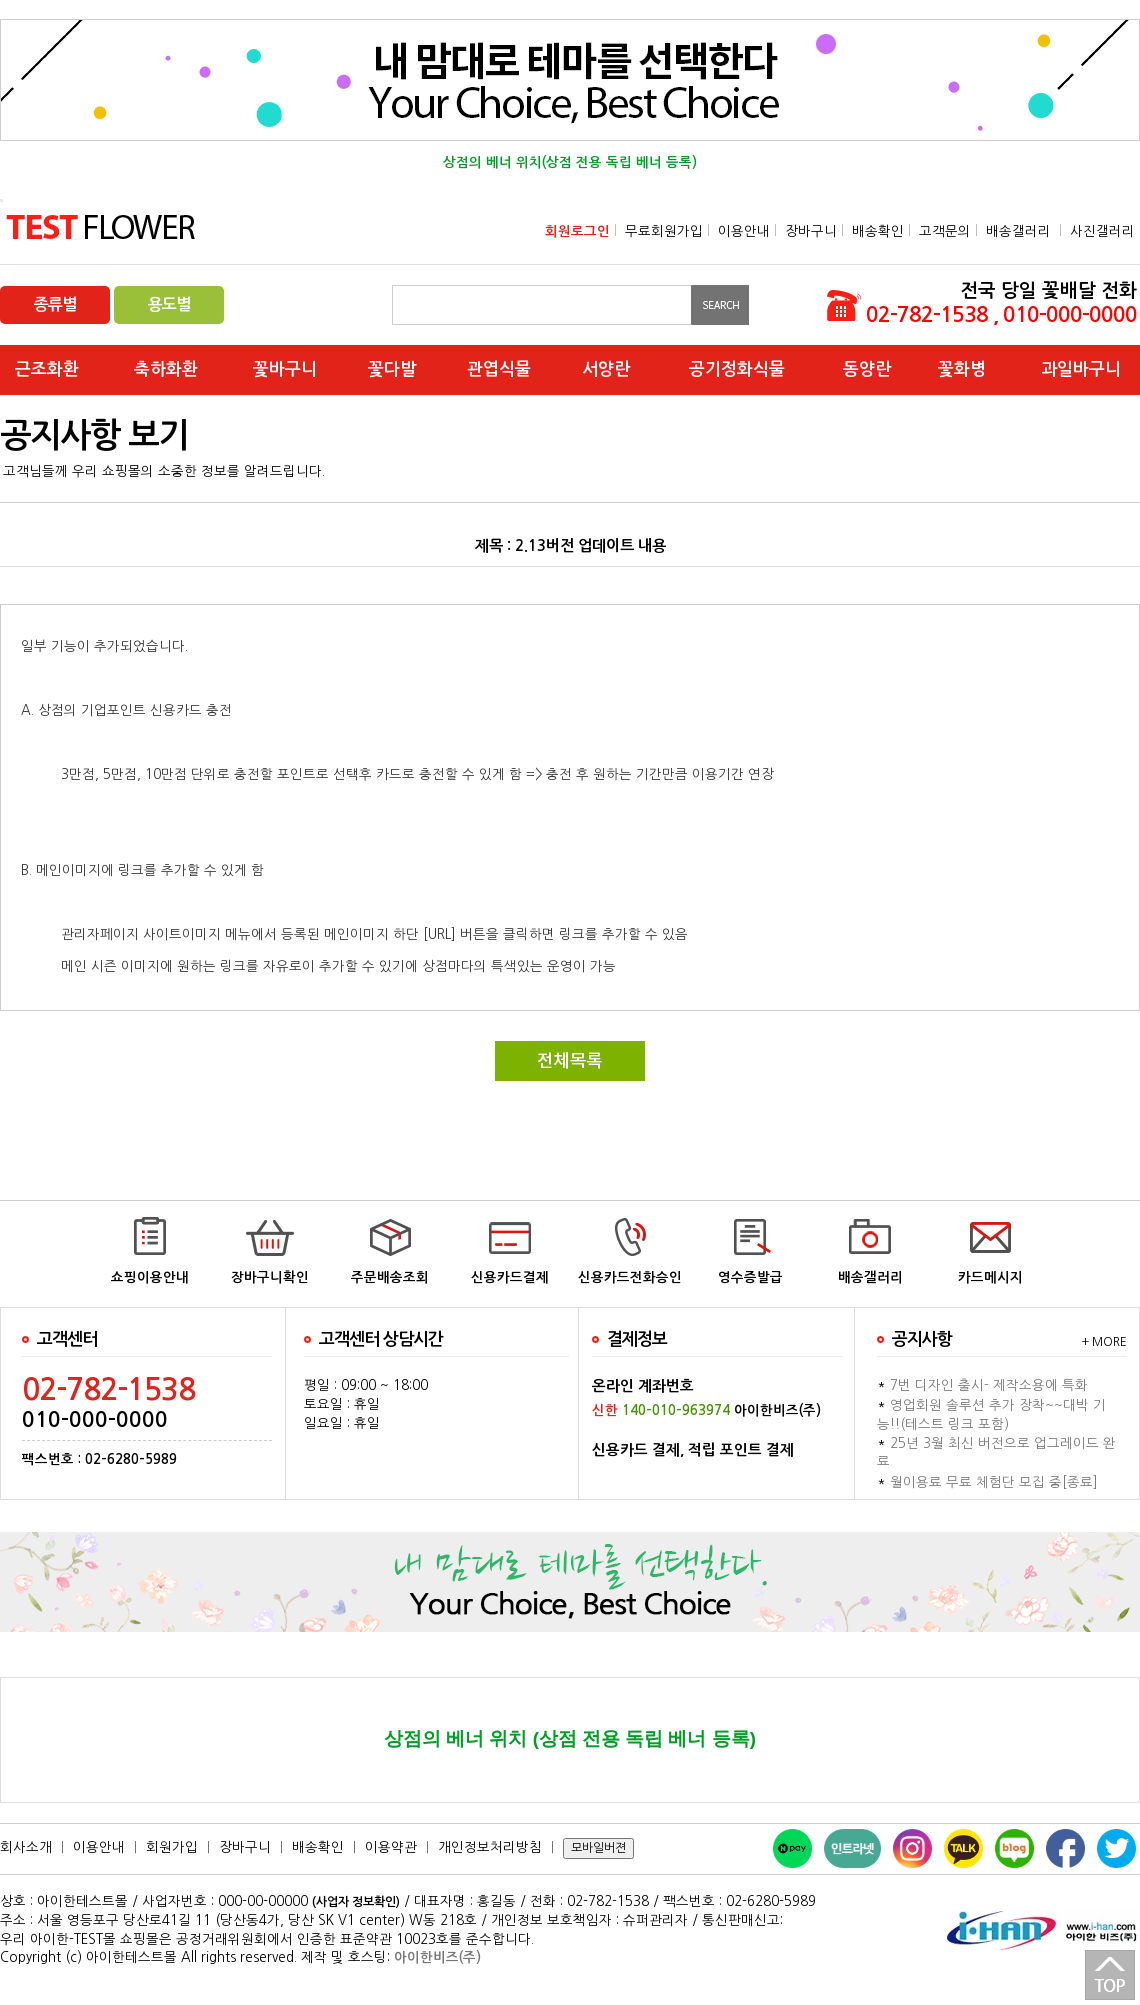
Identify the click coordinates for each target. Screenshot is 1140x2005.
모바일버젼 (598, 1848)
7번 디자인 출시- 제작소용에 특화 (989, 1385)
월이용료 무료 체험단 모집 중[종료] (994, 1482)
